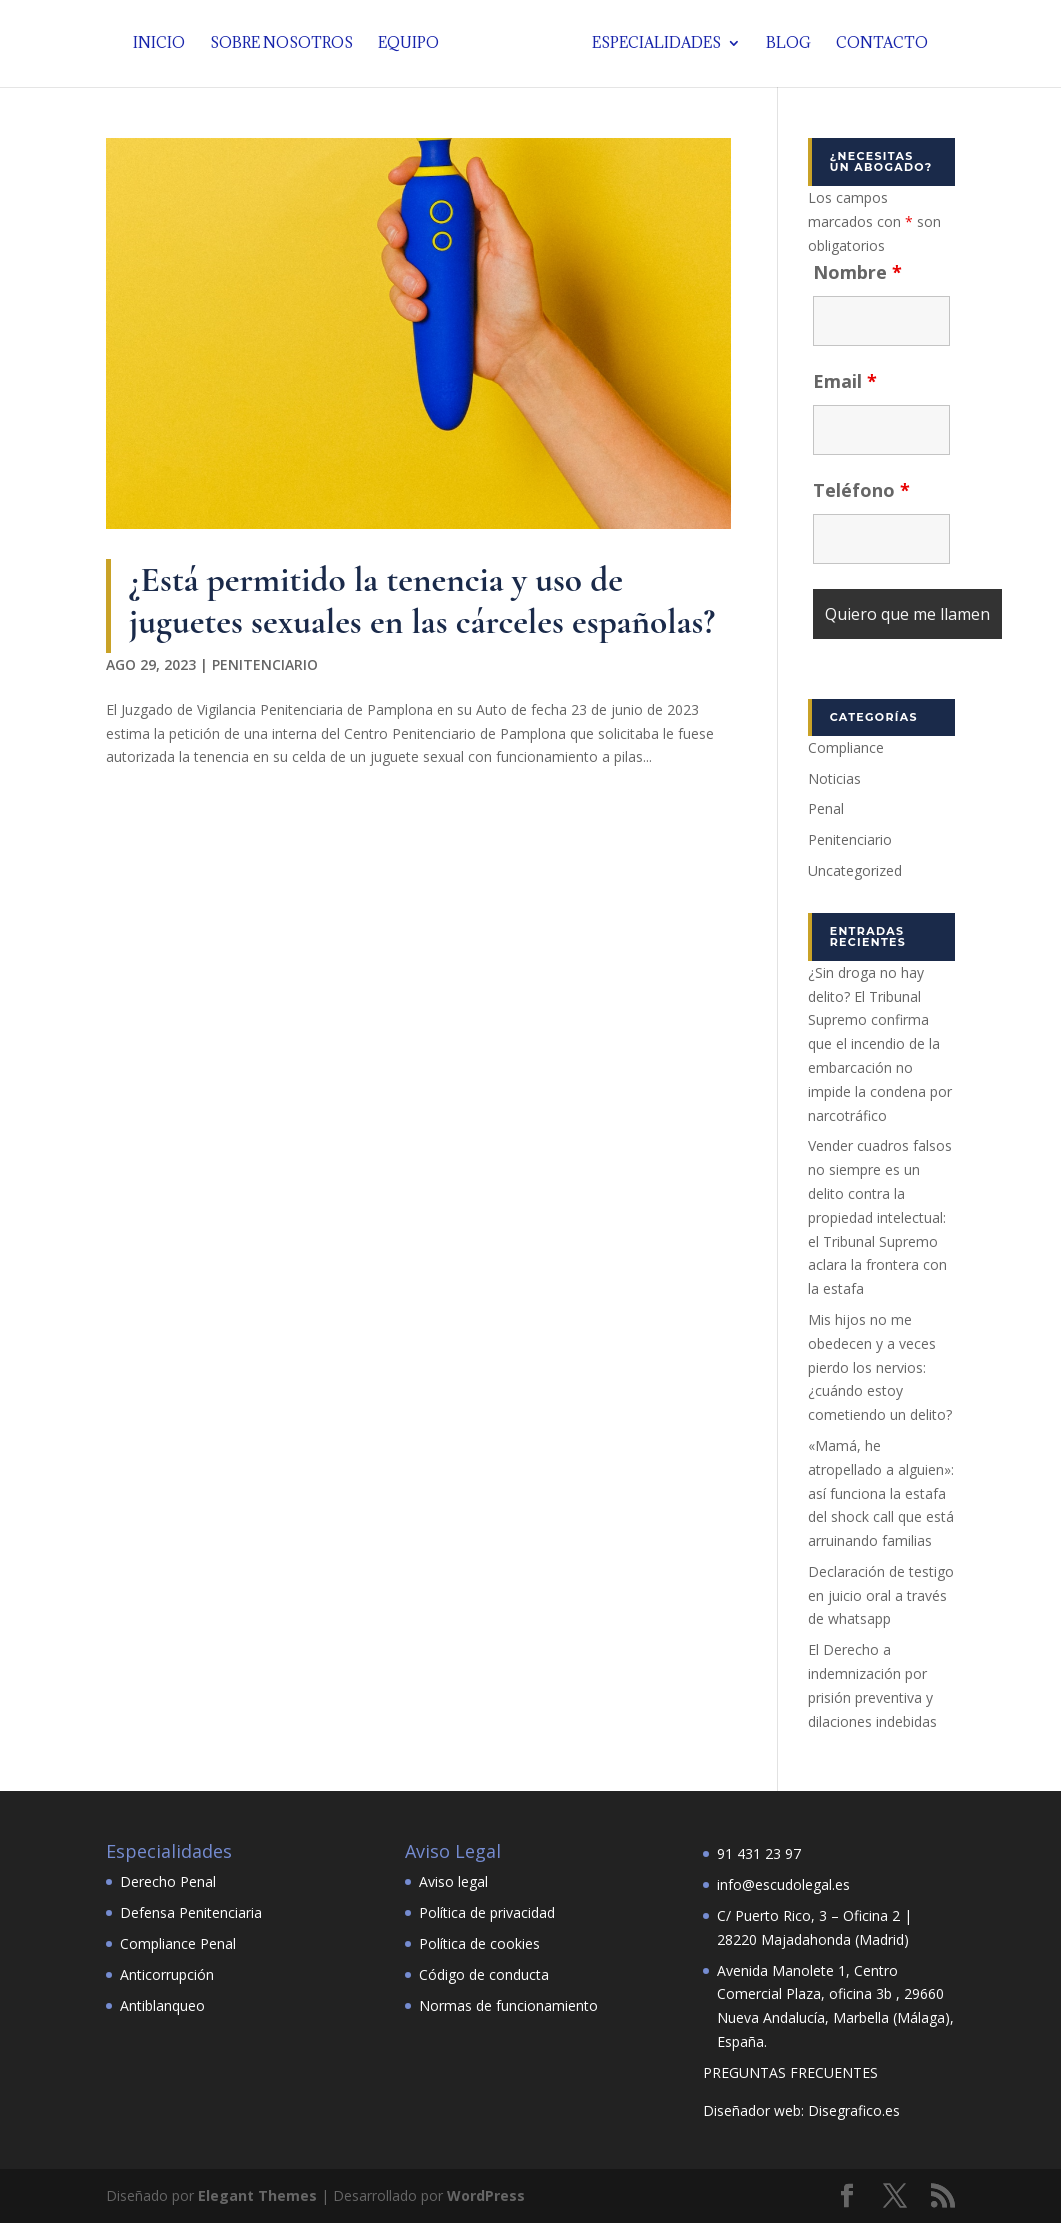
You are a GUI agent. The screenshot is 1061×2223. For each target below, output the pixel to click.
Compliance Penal (178, 1943)
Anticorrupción (167, 1974)
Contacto (876, 45)
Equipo (414, 45)
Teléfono (861, 490)
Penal (826, 808)
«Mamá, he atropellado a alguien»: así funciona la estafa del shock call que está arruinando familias (881, 1493)
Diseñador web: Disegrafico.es (801, 2110)
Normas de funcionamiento (508, 2005)
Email (845, 381)
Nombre (857, 272)
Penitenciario (265, 664)
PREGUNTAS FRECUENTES (790, 2072)
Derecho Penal (168, 1881)
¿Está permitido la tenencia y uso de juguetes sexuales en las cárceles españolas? (422, 600)
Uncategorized (855, 870)
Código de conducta (484, 1974)
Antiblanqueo (162, 2005)
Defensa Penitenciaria (191, 1912)
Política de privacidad (487, 1912)
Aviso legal (453, 1881)
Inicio (165, 45)
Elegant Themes (257, 2195)
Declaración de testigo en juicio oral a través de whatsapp (881, 1595)
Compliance (846, 747)
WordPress (486, 2195)
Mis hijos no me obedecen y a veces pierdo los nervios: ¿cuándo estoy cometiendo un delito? (880, 1367)
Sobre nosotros (287, 45)
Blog (782, 45)
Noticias (834, 778)
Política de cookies (479, 1943)
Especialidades (650, 45)
